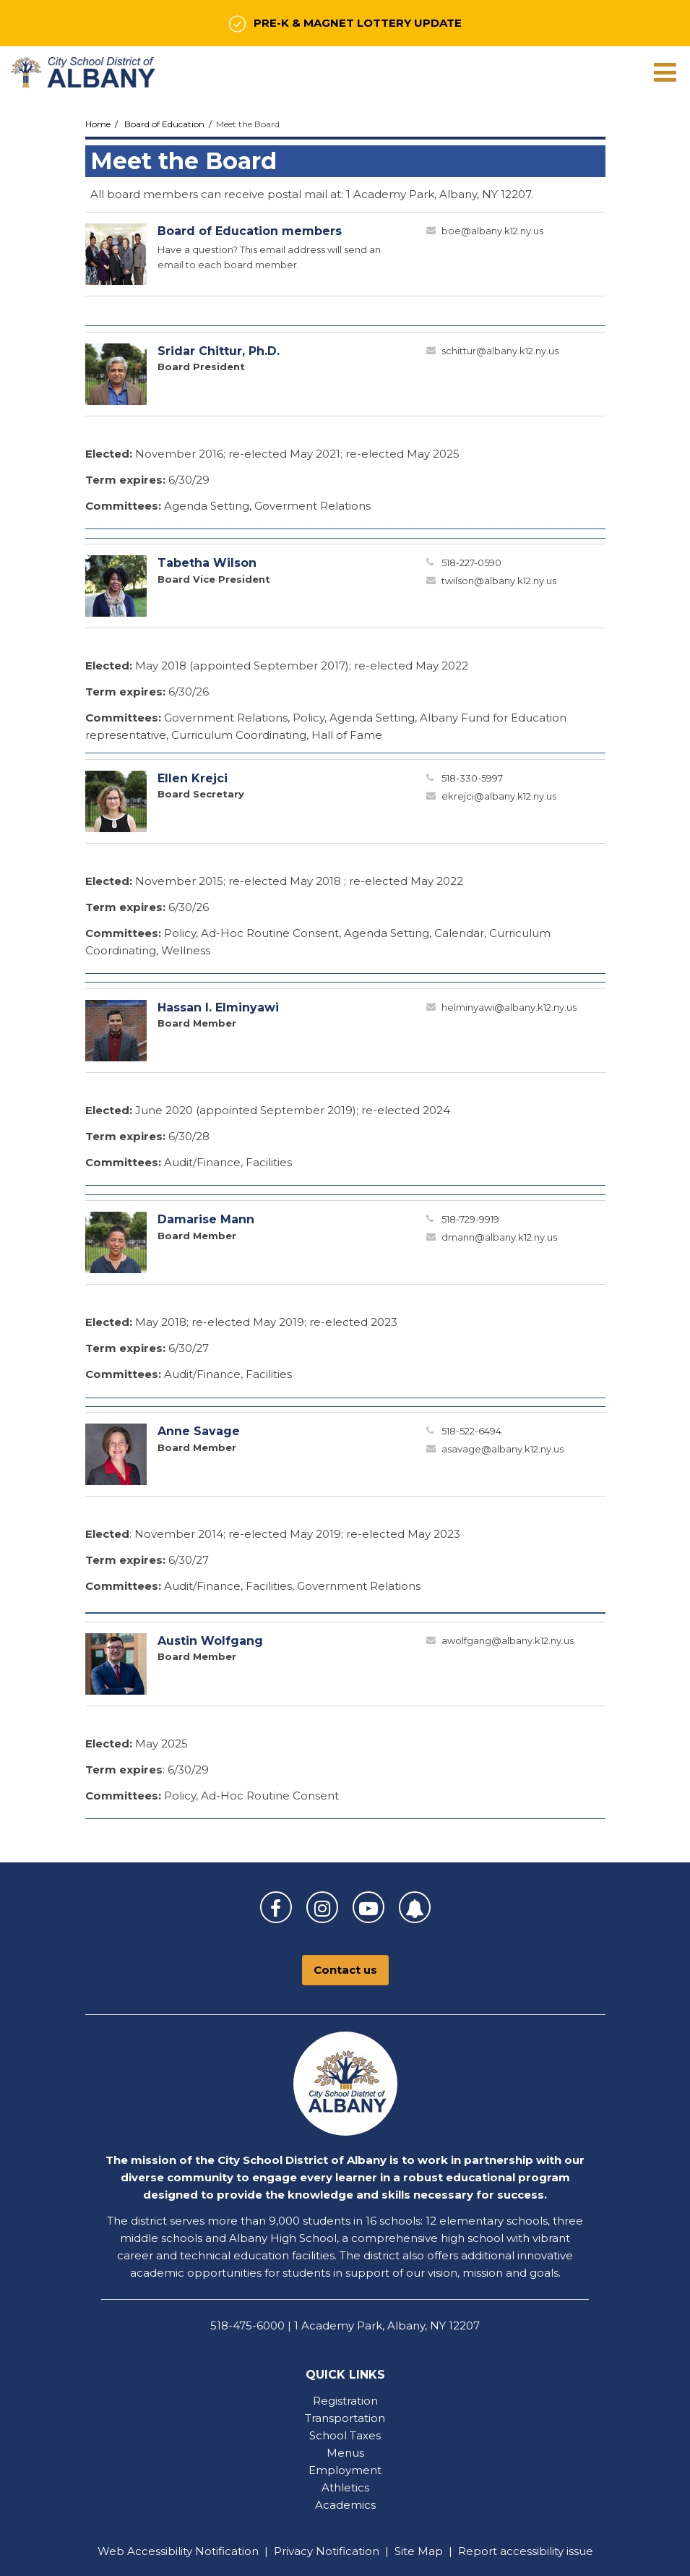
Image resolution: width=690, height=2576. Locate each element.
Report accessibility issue (525, 2551)
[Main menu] (664, 71)
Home (98, 124)
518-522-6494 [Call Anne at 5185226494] (471, 1431)
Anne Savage (199, 1431)
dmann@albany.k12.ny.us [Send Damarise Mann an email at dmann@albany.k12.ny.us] (499, 1237)
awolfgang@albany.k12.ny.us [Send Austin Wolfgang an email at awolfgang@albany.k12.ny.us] (507, 1640)
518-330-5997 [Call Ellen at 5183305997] (472, 778)
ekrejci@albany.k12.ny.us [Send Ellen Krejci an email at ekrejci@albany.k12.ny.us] (498, 796)
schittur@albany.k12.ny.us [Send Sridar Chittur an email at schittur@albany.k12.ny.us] (500, 350)
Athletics (345, 2487)
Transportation (345, 2418)
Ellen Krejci (193, 778)
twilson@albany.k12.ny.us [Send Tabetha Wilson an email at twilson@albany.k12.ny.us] (498, 580)
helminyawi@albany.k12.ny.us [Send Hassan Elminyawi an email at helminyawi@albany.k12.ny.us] (509, 1007)
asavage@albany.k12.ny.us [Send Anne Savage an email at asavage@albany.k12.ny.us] (502, 1449)
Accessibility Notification (193, 2551)
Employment (345, 2470)
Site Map (418, 2551)
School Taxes (345, 2435)
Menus (345, 2453)
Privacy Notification (326, 2551)
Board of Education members (250, 231)
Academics (345, 2505)
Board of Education (164, 124)
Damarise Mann (206, 1219)
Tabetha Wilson (207, 563)
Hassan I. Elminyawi (218, 1007)
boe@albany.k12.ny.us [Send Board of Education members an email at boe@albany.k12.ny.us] (492, 230)
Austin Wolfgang (210, 1641)
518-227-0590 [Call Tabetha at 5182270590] (471, 562)
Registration (345, 2401)
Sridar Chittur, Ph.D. (219, 351)
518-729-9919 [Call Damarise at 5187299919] (470, 1219)
